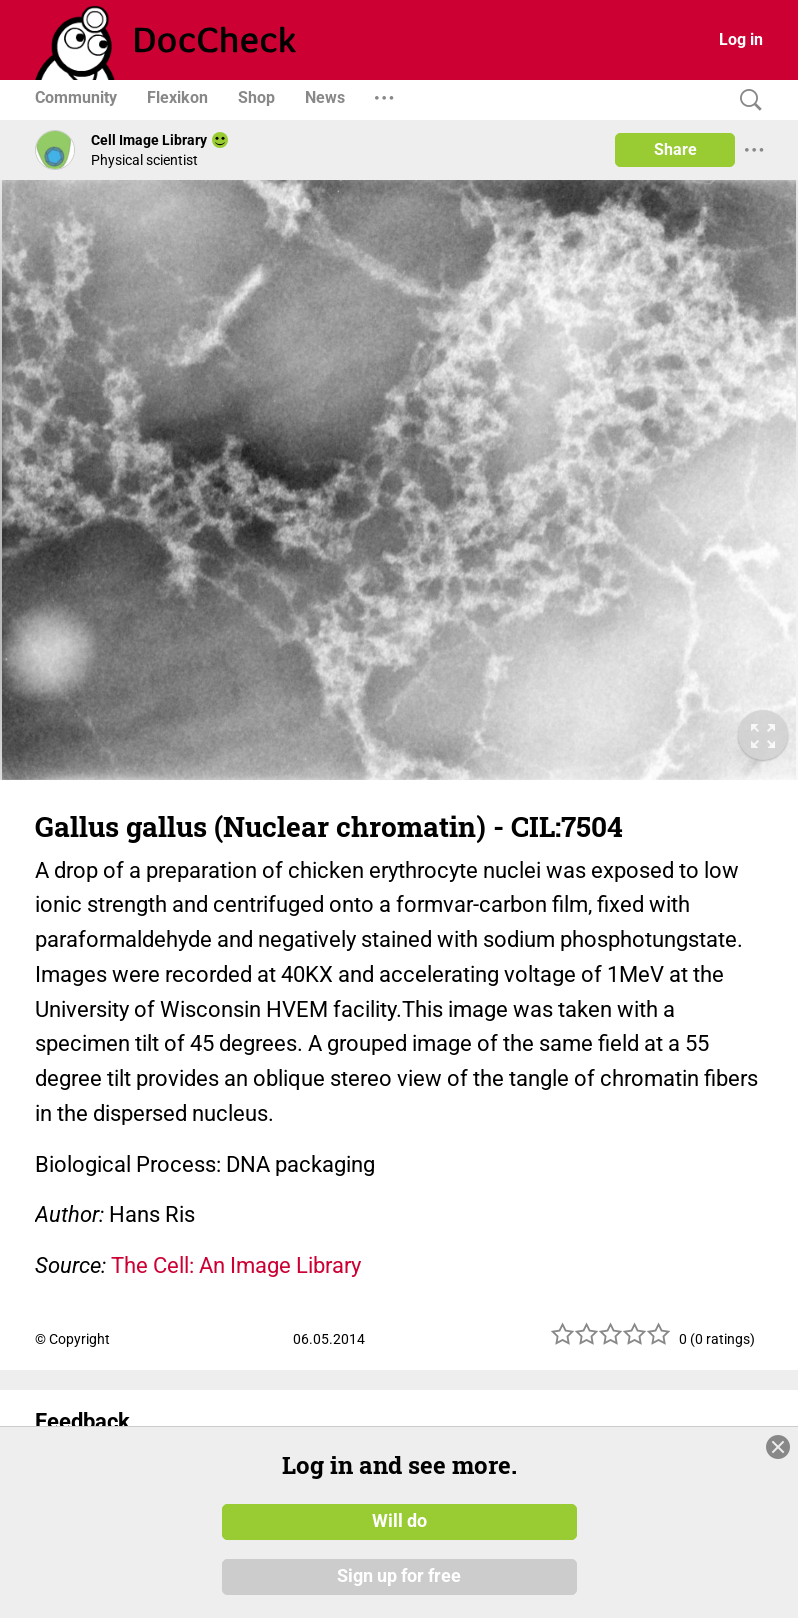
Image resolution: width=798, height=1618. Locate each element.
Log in (741, 39)
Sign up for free (399, 1577)
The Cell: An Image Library (236, 1265)
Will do (399, 1521)
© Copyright (72, 1339)
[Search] (746, 100)
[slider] (611, 1341)
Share (675, 149)
